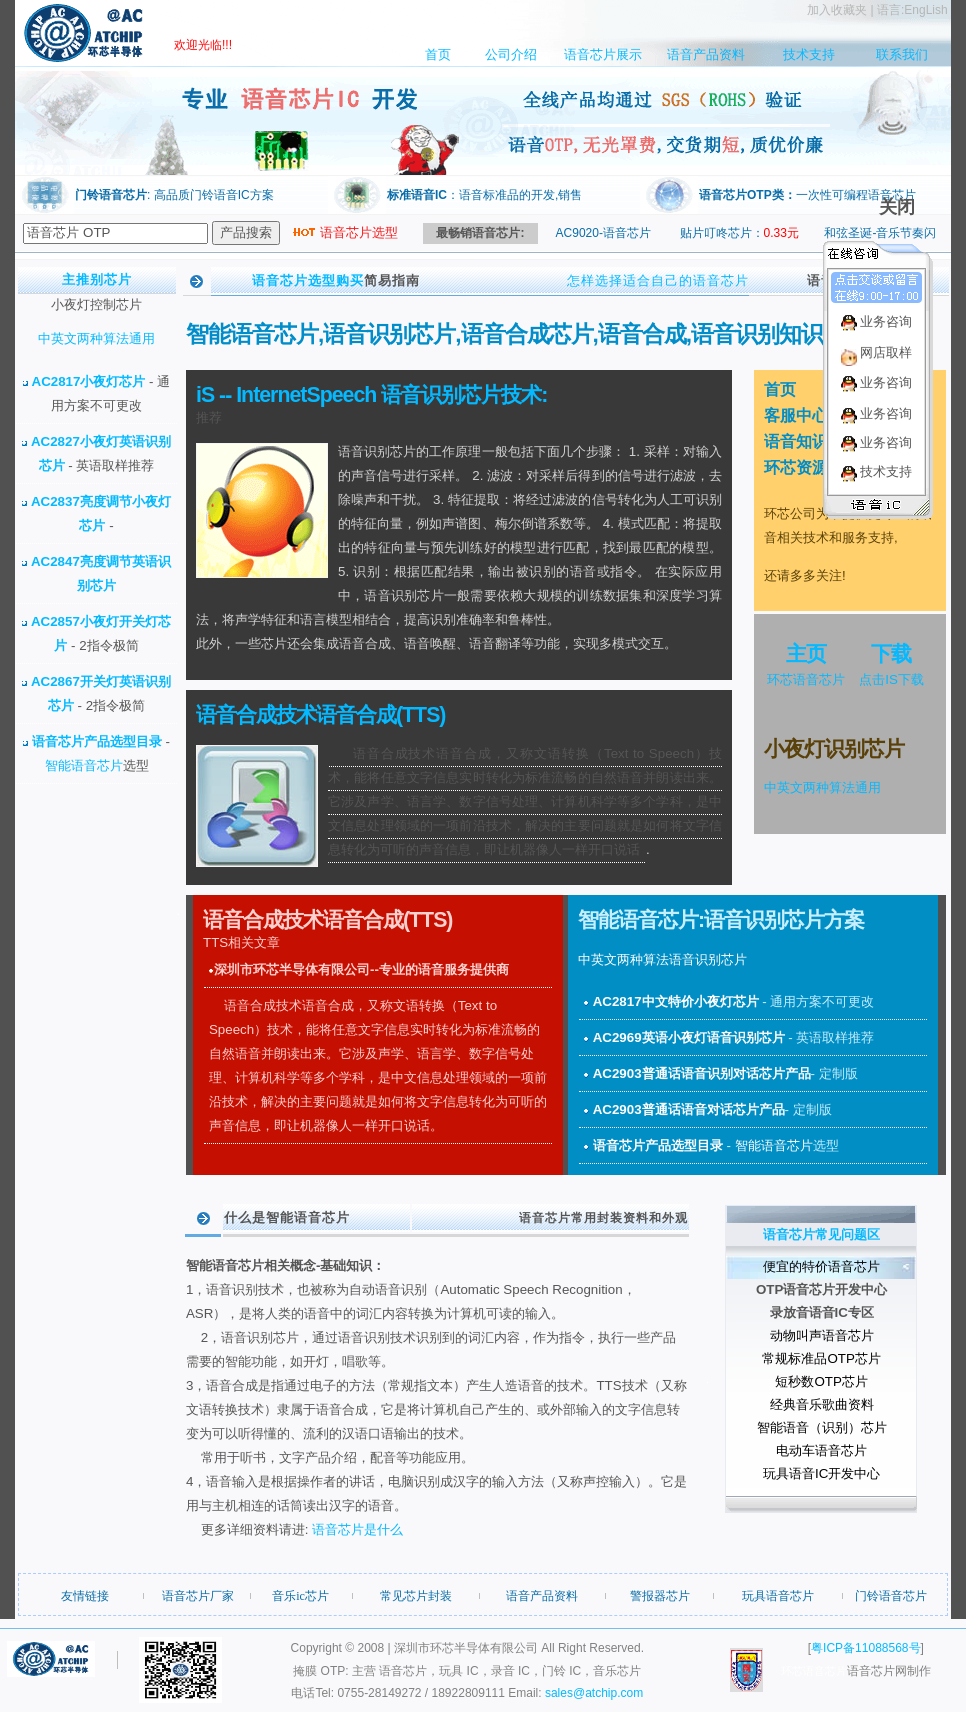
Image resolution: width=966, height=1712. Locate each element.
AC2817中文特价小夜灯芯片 (678, 1001)
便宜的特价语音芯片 (821, 1266)
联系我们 (902, 54)
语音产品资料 (706, 54)
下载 (891, 654)
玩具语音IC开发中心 (821, 1473)
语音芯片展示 (603, 54)
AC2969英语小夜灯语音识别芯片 (691, 1037)
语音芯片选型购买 (308, 280)
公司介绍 (511, 54)
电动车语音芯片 (821, 1450)
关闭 (897, 207)
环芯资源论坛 (812, 467)
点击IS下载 (891, 679)
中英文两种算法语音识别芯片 (662, 959)
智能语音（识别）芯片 (822, 1427)
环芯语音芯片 (806, 679)
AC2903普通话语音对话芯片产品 (689, 1109)
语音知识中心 (812, 441)
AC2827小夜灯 (75, 441)
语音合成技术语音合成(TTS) (321, 715)
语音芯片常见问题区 (821, 1234)
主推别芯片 (97, 279)
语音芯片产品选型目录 (99, 741)
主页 (806, 654)
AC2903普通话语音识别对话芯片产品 (702, 1073)
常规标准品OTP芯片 (821, 1358)
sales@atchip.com (594, 1693)
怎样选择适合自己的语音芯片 (658, 280)
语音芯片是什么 (357, 1529)
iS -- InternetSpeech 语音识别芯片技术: (371, 395)
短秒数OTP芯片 (821, 1381)
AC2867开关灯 (75, 681)
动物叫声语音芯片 (822, 1335)
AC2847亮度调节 (81, 561)
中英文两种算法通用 (96, 338)
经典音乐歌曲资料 (822, 1404)
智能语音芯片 (84, 765)
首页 (438, 54)
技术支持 (809, 54)
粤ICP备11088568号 (865, 1648)
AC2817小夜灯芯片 (91, 381)
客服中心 (796, 415)
